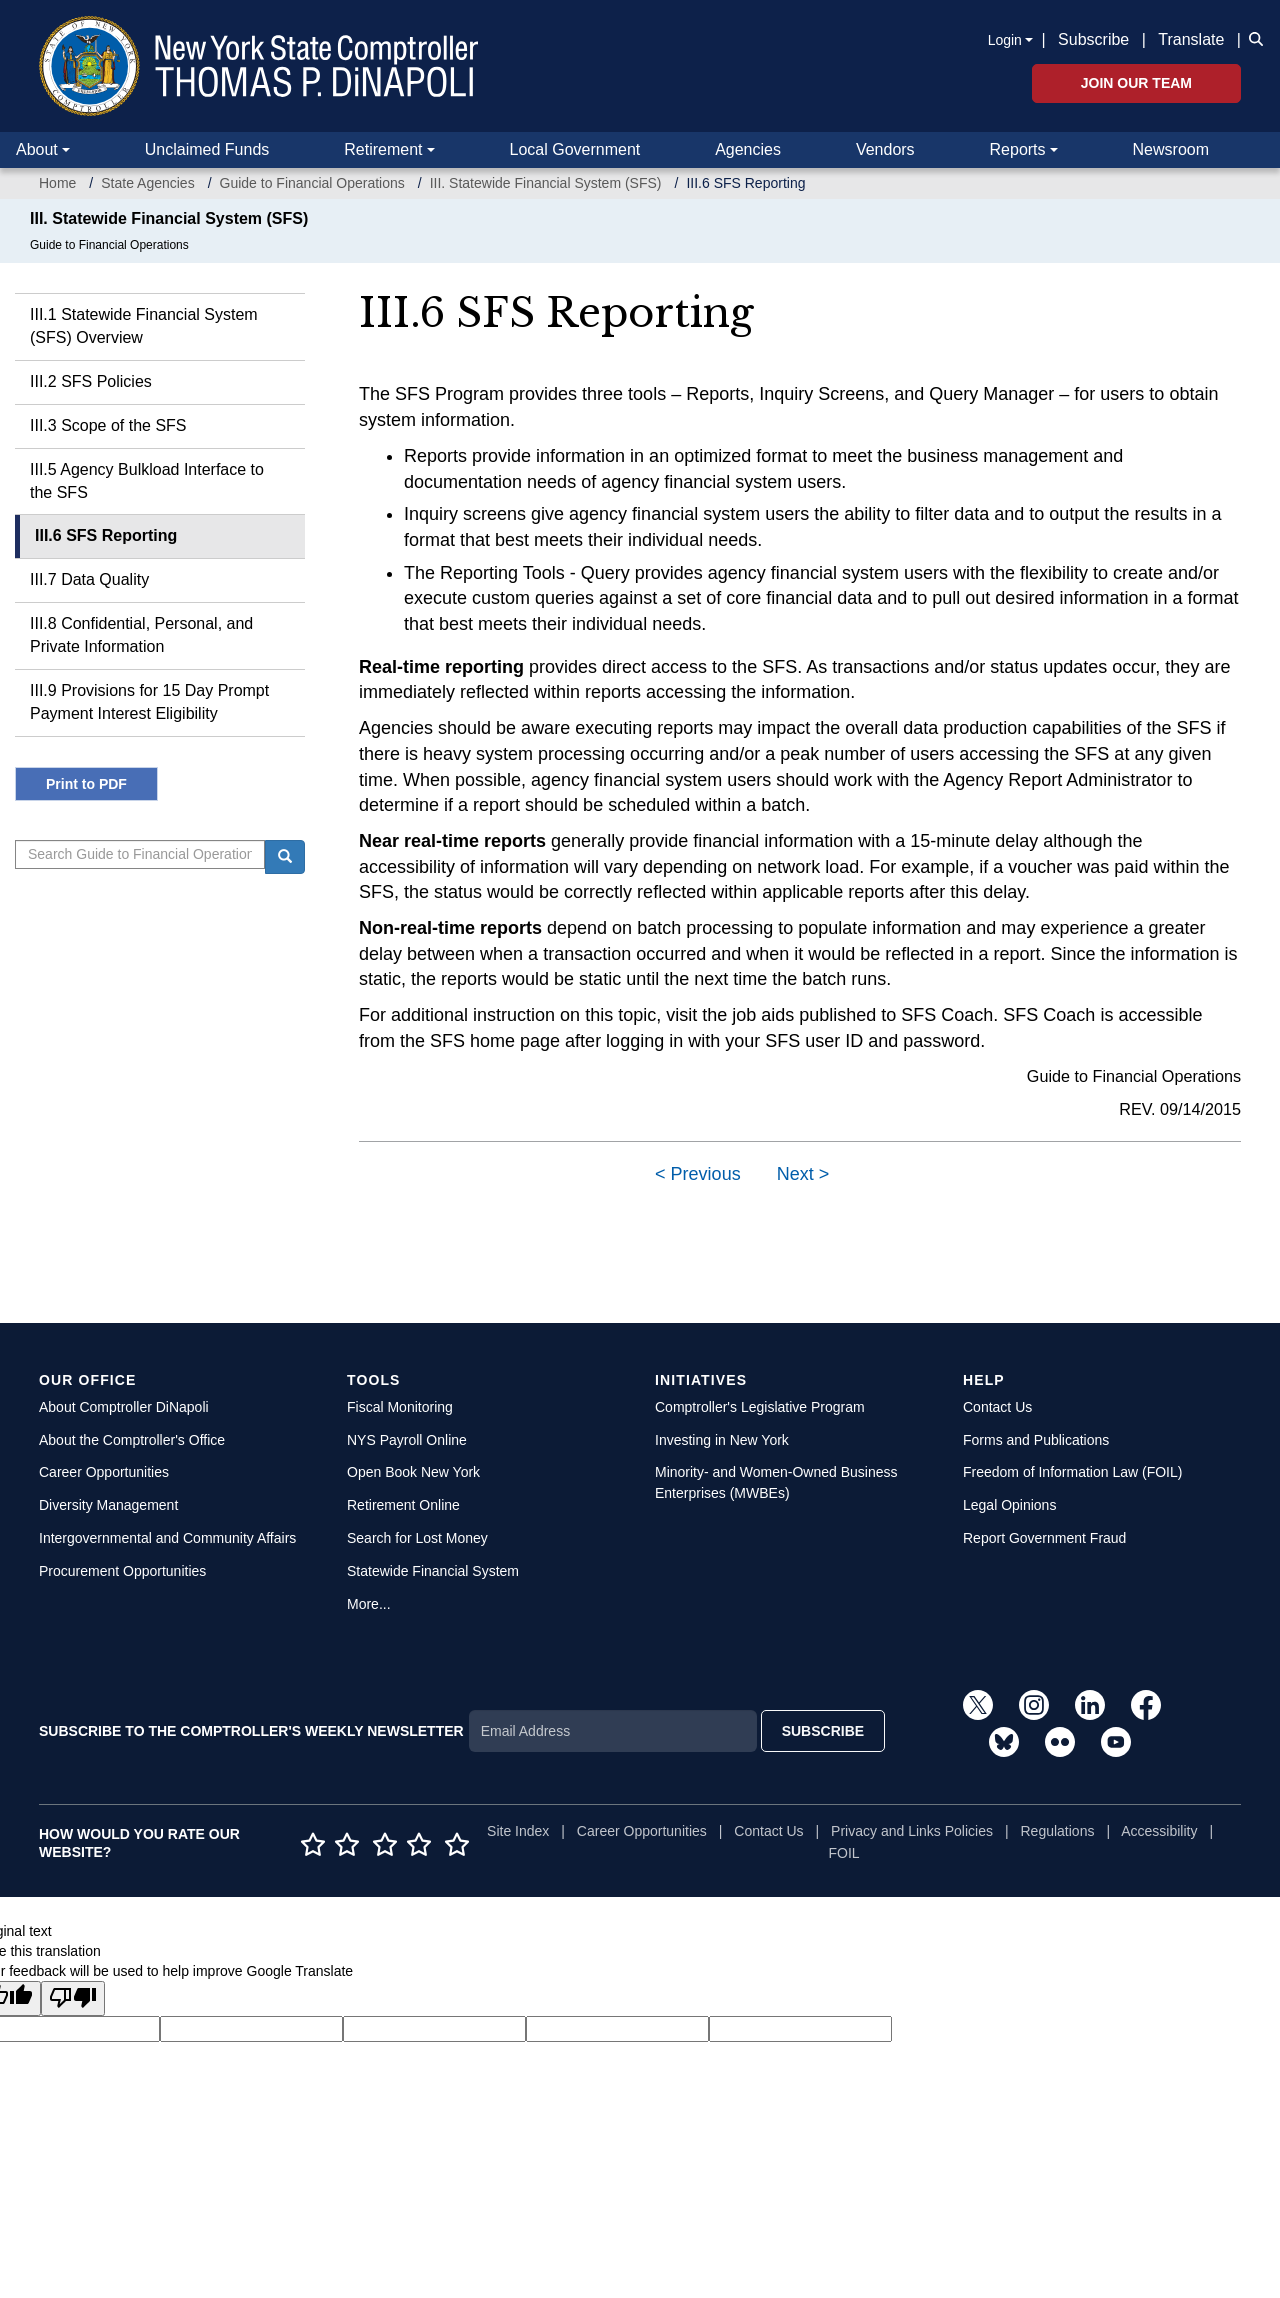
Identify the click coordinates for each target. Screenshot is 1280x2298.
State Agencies (147, 183)
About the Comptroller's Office (132, 1440)
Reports (1018, 149)
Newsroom (1171, 149)
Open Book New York (413, 1472)
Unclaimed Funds (207, 149)
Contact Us (997, 1407)
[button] (1252, 38)
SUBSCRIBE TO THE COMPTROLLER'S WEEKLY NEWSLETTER (251, 1731)
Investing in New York (722, 1440)
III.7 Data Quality (89, 579)
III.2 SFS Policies (91, 381)
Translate (1191, 39)
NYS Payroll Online (407, 1440)
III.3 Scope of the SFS (108, 425)
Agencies (748, 149)
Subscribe (1093, 39)
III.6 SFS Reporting (106, 535)
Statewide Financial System (433, 1571)
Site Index (518, 1831)
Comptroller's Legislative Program (760, 1407)
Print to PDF (86, 784)
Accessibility (1159, 1831)
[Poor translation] (73, 1998)
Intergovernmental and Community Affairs (167, 1538)
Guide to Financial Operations (312, 183)
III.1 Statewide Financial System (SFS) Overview (144, 326)
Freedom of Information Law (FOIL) (1072, 1472)
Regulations (1058, 1831)
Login (1005, 40)
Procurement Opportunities (122, 1571)
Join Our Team (1136, 83)
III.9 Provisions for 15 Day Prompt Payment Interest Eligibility (149, 702)
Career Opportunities (104, 1472)
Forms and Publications (1036, 1440)
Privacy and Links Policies (912, 1831)
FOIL (844, 1853)
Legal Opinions (1009, 1505)
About (37, 149)
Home (57, 183)
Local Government (574, 149)
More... (369, 1604)
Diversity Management (108, 1505)
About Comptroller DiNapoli (124, 1407)
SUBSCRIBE (823, 1731)
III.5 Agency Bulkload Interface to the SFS (147, 481)
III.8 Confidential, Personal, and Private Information (141, 635)
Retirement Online (403, 1505)
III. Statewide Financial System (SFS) (546, 183)
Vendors (885, 149)
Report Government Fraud (1044, 1538)
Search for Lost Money (417, 1538)
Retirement (383, 149)
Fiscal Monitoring (400, 1407)
